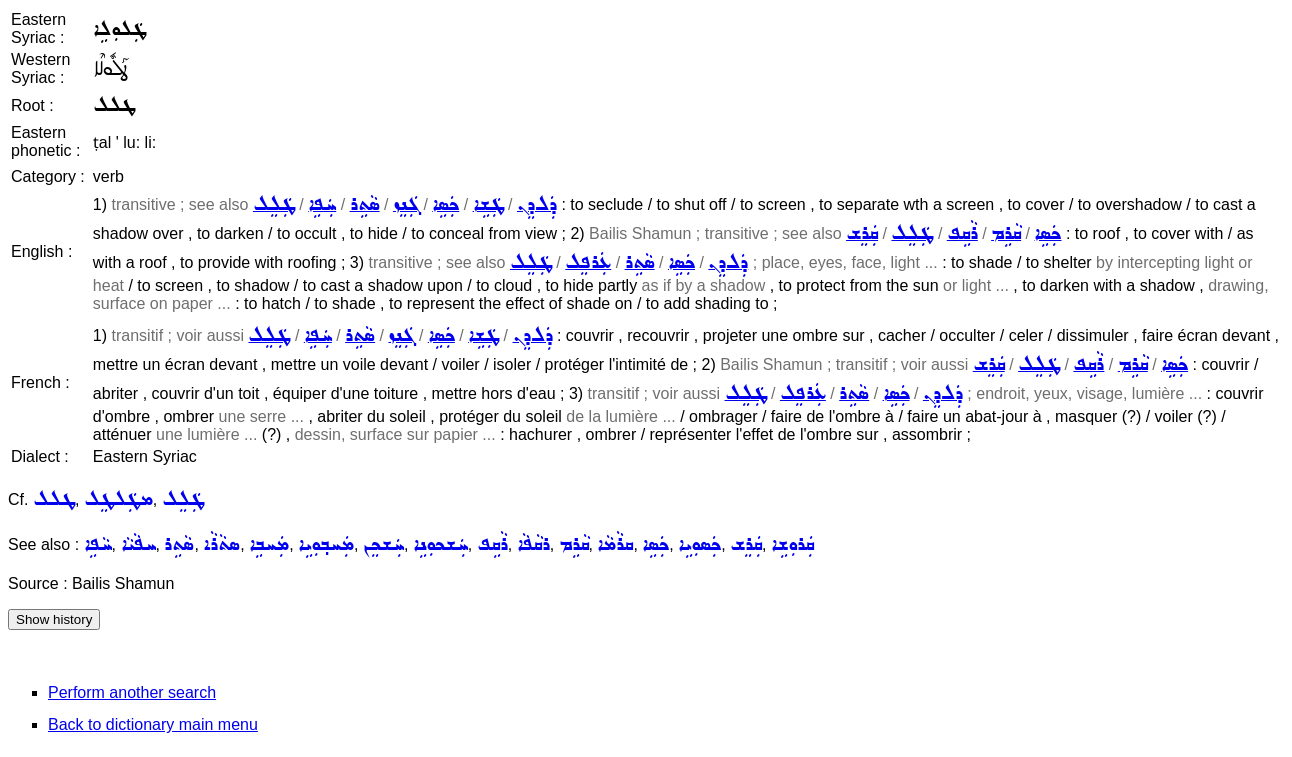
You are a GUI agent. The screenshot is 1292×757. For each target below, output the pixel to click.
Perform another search (132, 692)
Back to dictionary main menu (153, 724)
